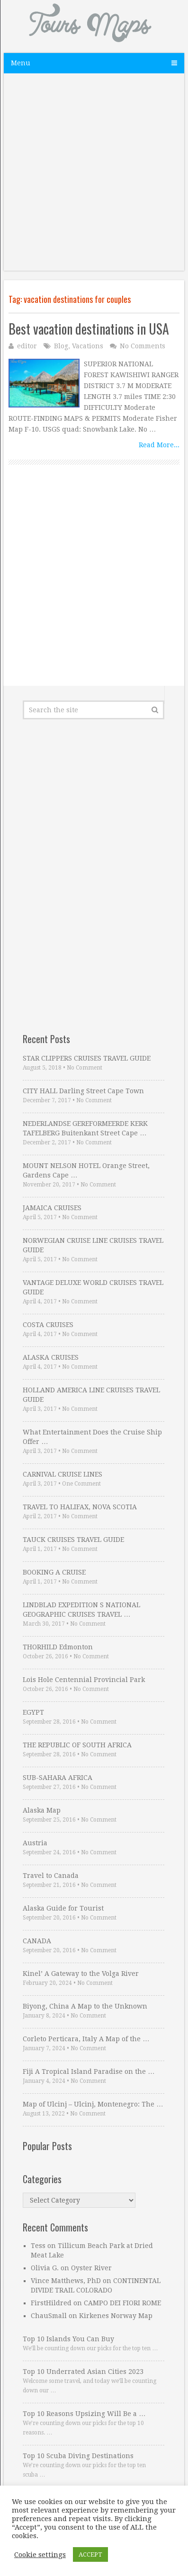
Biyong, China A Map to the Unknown (85, 2006)
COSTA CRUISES (48, 1324)
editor (27, 346)
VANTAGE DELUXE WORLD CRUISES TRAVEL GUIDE (93, 1287)
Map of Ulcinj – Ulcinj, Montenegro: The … (93, 2104)
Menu (20, 63)
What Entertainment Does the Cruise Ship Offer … (92, 1436)
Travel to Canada (51, 1875)
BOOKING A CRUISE (54, 1572)
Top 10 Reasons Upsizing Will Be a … (84, 2413)
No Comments (142, 346)
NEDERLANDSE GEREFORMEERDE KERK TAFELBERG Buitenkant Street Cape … (85, 1128)
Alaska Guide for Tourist (63, 1908)
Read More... (159, 445)
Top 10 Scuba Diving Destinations (78, 2456)
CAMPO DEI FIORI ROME (122, 2303)
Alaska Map (42, 1810)
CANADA (37, 1941)
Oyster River (91, 2268)
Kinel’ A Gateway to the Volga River (81, 1973)
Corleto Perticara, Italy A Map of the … (86, 2039)
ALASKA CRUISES (51, 1357)
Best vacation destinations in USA (89, 328)
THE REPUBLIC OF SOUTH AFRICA (77, 1745)
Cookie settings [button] (40, 2554)
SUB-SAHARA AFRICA (57, 1777)
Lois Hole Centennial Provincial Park (84, 1679)
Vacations (87, 346)
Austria (35, 1843)
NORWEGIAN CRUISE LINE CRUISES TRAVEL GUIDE (93, 1245)
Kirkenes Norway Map (115, 2315)
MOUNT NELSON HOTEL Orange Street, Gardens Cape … (86, 1170)
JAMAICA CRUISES (52, 1208)
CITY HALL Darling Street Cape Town (83, 1091)
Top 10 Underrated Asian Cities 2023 (83, 2371)
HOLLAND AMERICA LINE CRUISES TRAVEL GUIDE (91, 1394)
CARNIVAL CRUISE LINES (62, 1474)
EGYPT (33, 1712)
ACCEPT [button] (90, 2554)
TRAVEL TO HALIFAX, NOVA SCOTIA (80, 1507)
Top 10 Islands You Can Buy (68, 2339)
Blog (61, 346)
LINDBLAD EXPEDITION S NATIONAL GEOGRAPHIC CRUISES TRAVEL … (81, 1609)
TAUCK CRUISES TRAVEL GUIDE (73, 1539)
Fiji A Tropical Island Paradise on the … (88, 2071)
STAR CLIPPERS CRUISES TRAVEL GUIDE (87, 1058)
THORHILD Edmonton (58, 1647)
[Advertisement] (94, 177)
